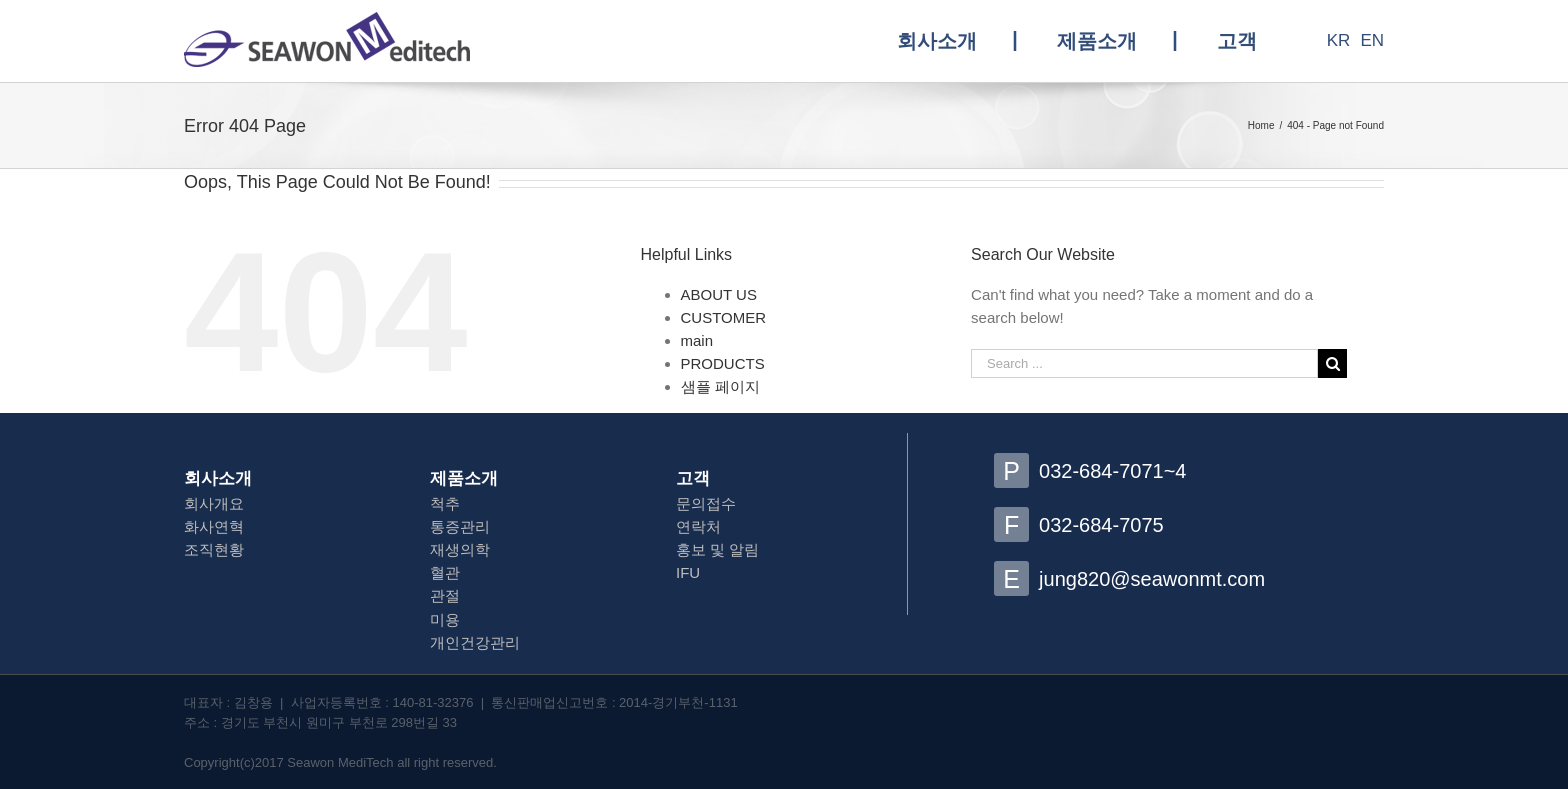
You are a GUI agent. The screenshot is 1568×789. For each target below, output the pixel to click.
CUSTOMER (724, 317)
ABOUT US (719, 294)
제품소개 (464, 478)
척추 (445, 503)
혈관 (445, 572)
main (697, 340)
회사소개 (218, 478)
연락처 (698, 526)
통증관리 (460, 526)
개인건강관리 (475, 642)
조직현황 (214, 549)
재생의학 (460, 549)
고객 (693, 478)
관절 (445, 595)
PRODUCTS (723, 363)
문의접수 (706, 503)
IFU (688, 572)
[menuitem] (957, 41)
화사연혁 (214, 526)
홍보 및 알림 (717, 549)
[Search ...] (1144, 363)
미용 (445, 619)
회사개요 (214, 503)
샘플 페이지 (720, 386)
